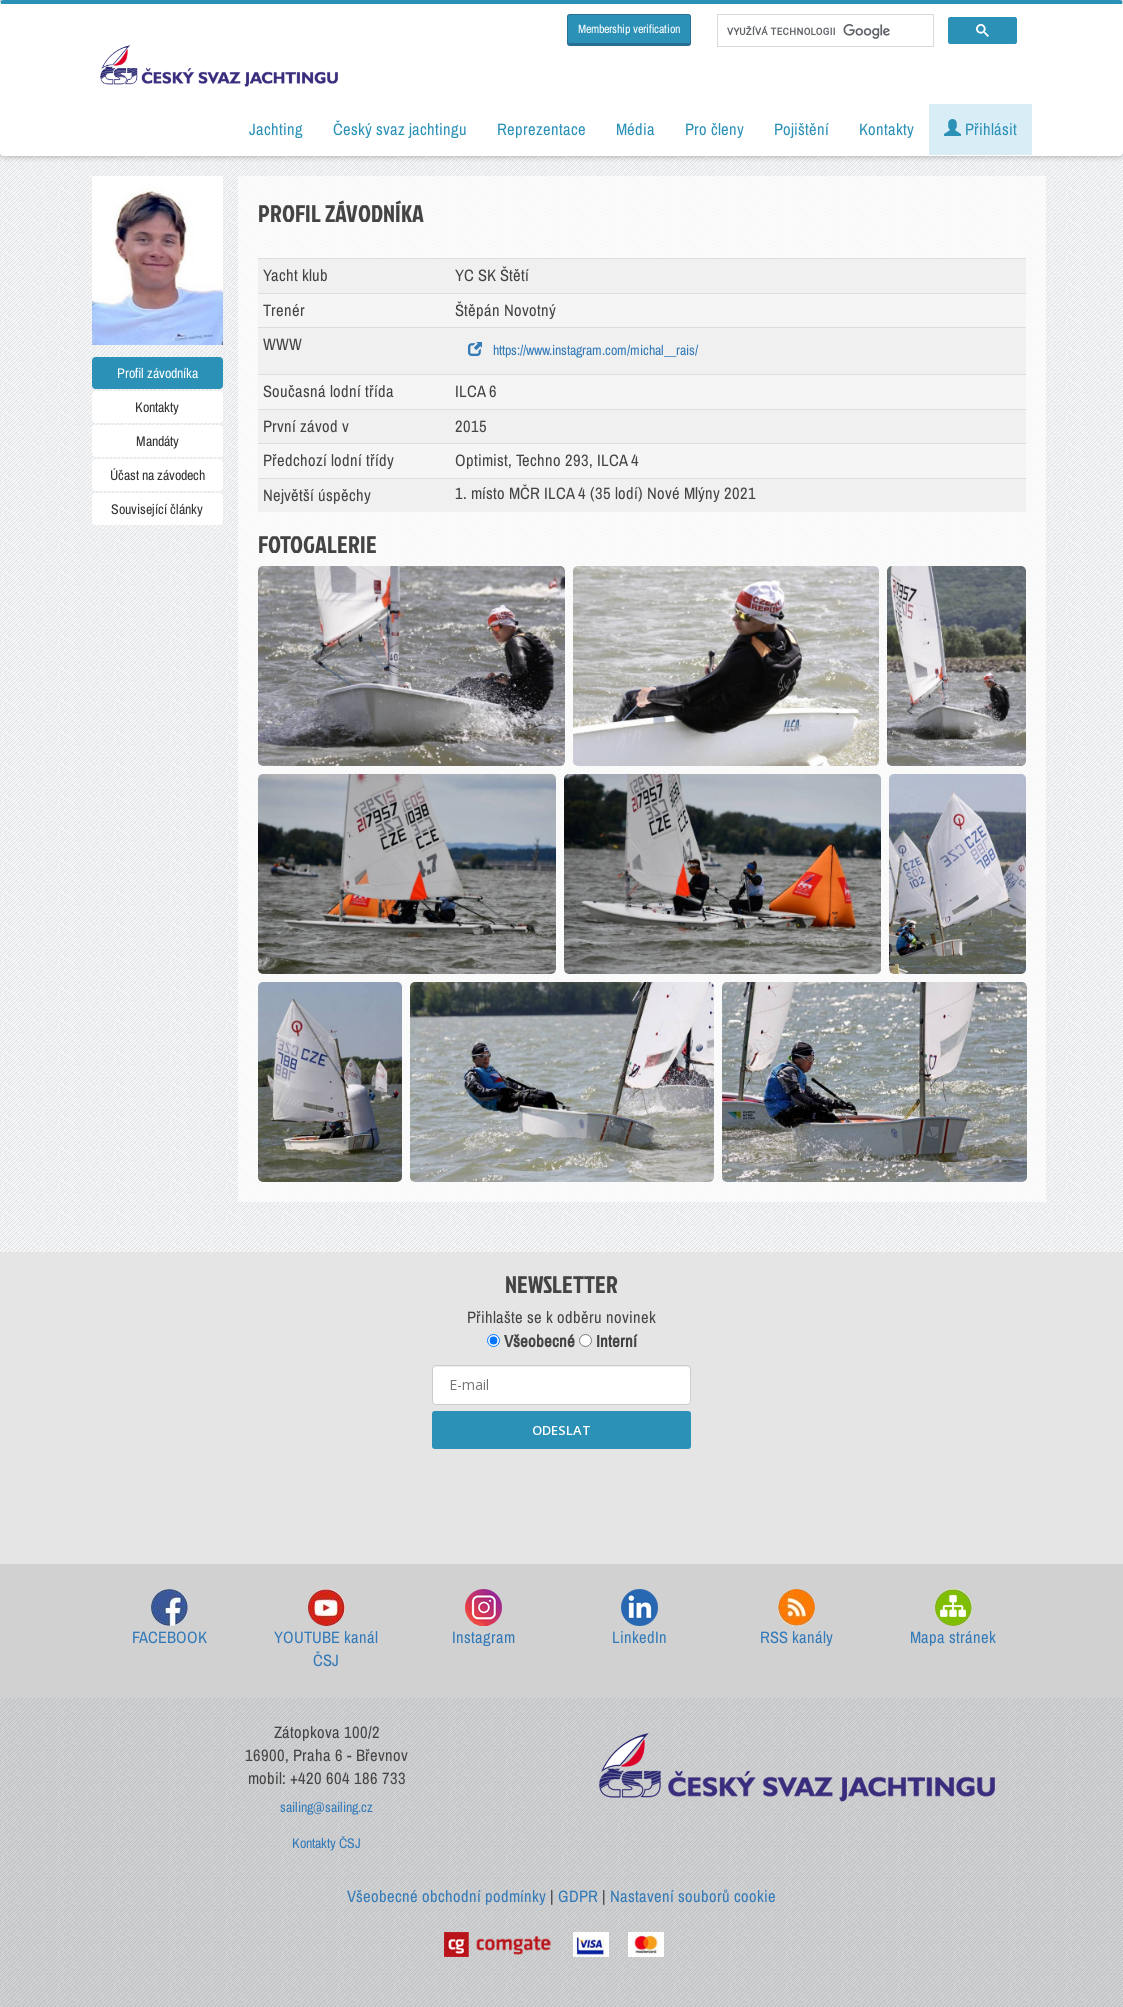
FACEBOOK (169, 1618)
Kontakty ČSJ (326, 1843)
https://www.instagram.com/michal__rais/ (583, 350)
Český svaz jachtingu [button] (400, 129)
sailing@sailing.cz (326, 1807)
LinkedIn (639, 1618)
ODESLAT (561, 1430)
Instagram (483, 1618)
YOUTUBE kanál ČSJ (326, 1630)
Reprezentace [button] (541, 129)
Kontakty (157, 407)
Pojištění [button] (801, 129)
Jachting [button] (276, 129)
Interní (608, 1341)
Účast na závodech (157, 475)
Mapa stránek (953, 1618)
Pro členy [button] (714, 129)
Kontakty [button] (886, 129)
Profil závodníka (157, 373)
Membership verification (629, 29)
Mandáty (157, 441)
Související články (157, 509)
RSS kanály (796, 1618)
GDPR (578, 1896)
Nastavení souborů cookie (693, 1896)
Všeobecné (531, 1341)
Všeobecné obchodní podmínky (446, 1896)
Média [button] (635, 129)
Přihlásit (980, 129)
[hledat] (823, 31)
